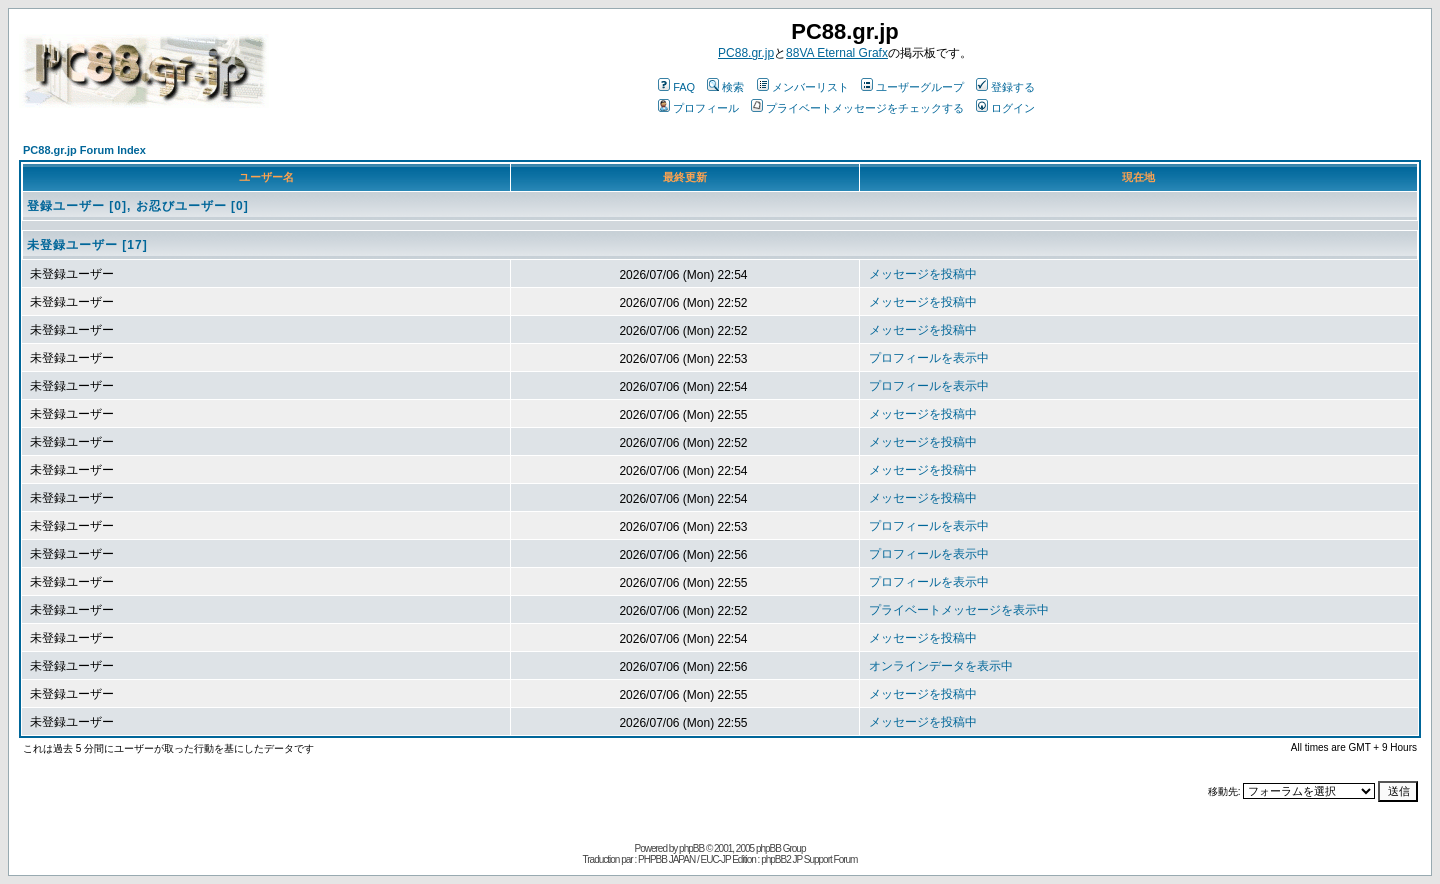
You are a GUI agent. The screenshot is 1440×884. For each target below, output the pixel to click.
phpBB (691, 848)
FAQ (676, 87)
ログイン (1005, 108)
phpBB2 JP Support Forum (809, 859)
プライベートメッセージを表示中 (959, 610)
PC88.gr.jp (746, 53)
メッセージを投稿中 (923, 274)
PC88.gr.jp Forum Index (84, 150)
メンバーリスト (803, 87)
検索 (725, 87)
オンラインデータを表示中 (941, 666)
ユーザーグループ (912, 87)
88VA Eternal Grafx (837, 53)
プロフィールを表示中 (929, 358)
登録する (1005, 87)
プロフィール (698, 108)
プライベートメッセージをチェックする (857, 108)
